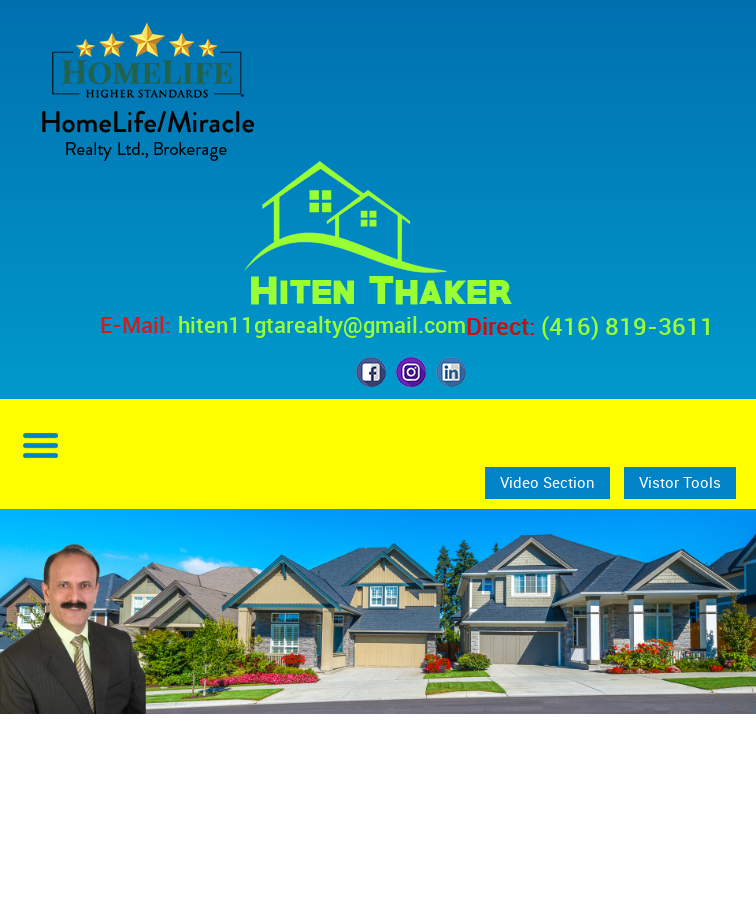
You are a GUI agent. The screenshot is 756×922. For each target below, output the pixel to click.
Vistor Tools (680, 482)
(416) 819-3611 (627, 326)
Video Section (547, 482)
